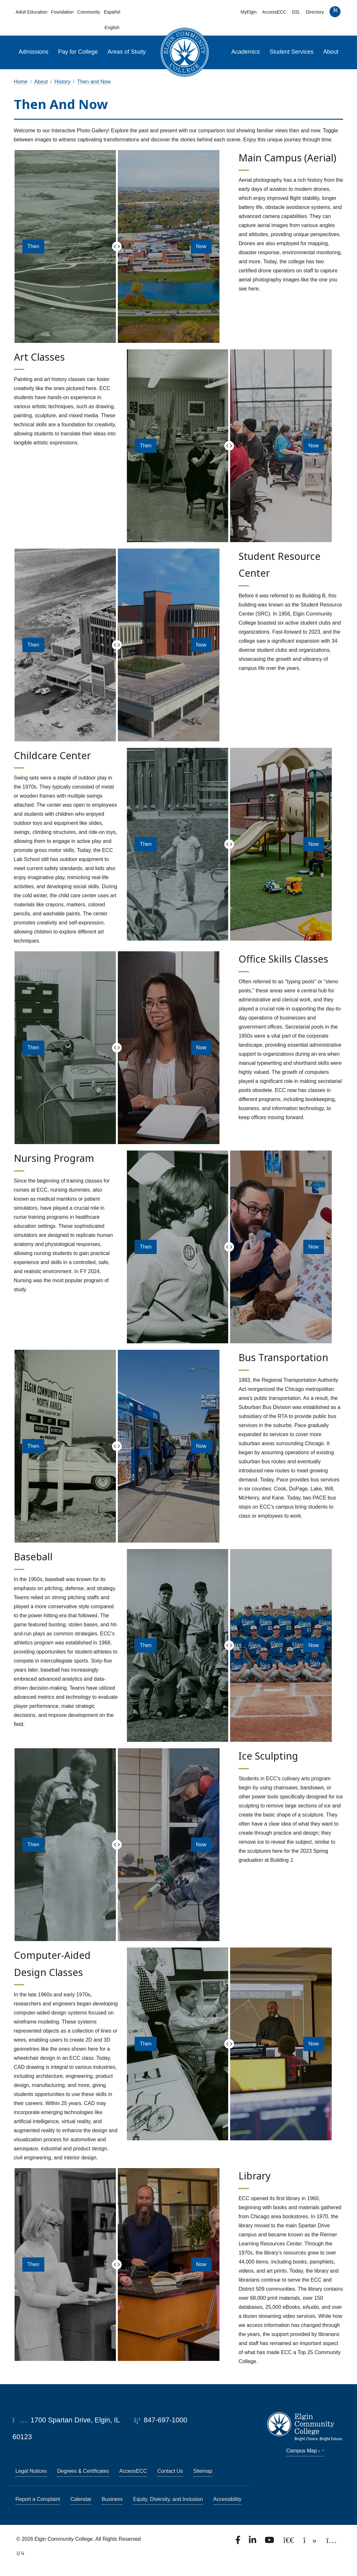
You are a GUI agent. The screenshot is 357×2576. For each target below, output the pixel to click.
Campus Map (305, 2450)
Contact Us (170, 2471)
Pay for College (78, 52)
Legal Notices (31, 2471)
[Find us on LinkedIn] (253, 2542)
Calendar (80, 2499)
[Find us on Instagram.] (331, 2542)
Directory (315, 12)
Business (112, 2499)
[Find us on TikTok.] (310, 2542)
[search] (335, 13)
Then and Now (94, 81)
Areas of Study (126, 52)
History (62, 81)
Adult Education (31, 12)
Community (88, 12)
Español (112, 12)
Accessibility (227, 2499)
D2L (296, 12)
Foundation (62, 12)
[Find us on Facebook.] (238, 2542)
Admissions (33, 52)
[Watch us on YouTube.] (270, 2542)
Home (21, 81)
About (330, 52)
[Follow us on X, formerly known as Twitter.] (289, 2542)
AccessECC (274, 12)
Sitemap (202, 2471)
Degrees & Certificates (83, 2471)
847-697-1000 (160, 2420)
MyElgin (248, 12)
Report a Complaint (38, 2499)
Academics (245, 52)
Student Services (292, 52)
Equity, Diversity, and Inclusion (168, 2499)
